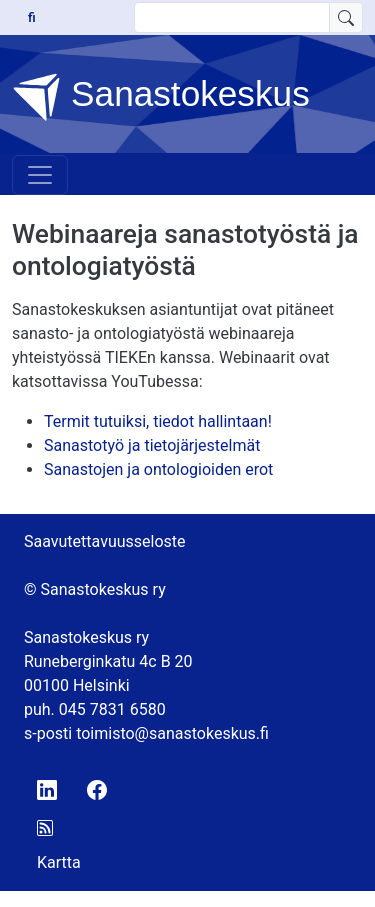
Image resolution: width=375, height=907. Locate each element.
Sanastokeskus (161, 97)
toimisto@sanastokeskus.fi (172, 733)
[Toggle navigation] (40, 175)
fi (32, 17)
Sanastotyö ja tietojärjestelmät (152, 445)
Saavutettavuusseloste (105, 541)
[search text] (232, 17)
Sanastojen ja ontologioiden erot (158, 469)
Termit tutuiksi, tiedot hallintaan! (158, 421)
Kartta (59, 862)
